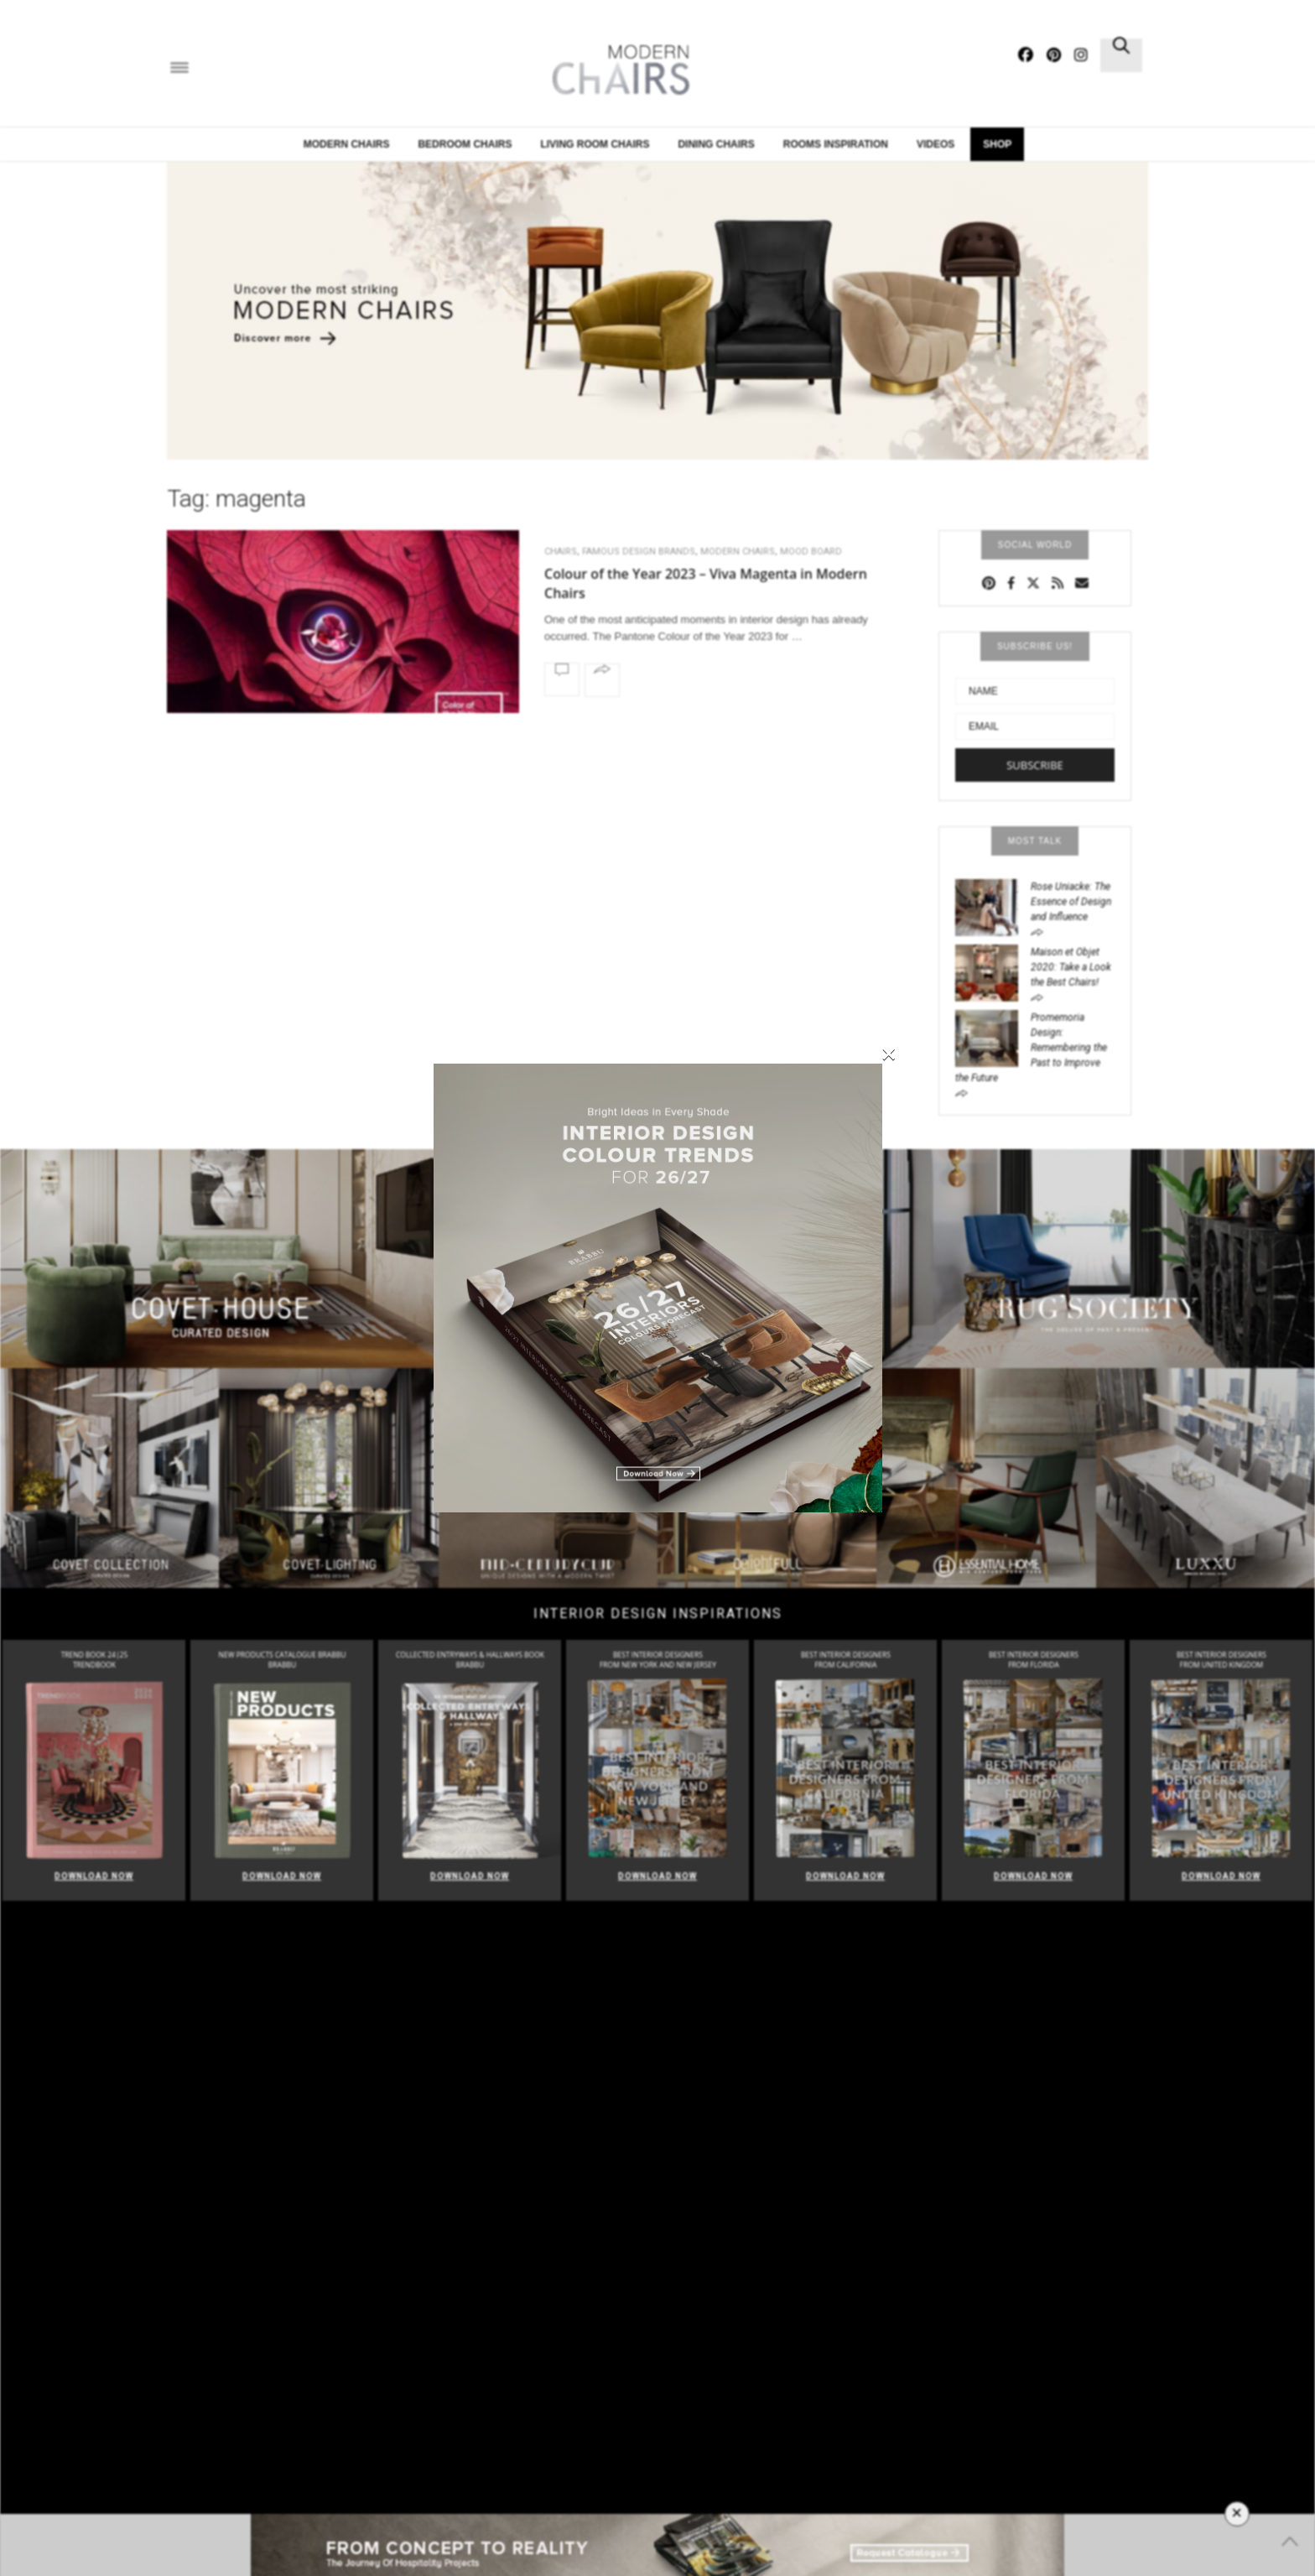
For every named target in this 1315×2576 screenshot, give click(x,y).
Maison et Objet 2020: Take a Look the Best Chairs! (1071, 967)
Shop (997, 144)
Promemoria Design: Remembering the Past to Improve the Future (1031, 1048)
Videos (935, 144)
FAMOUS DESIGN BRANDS (638, 551)
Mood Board (811, 551)
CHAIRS (560, 551)
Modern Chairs (347, 144)
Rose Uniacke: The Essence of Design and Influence (1071, 902)
